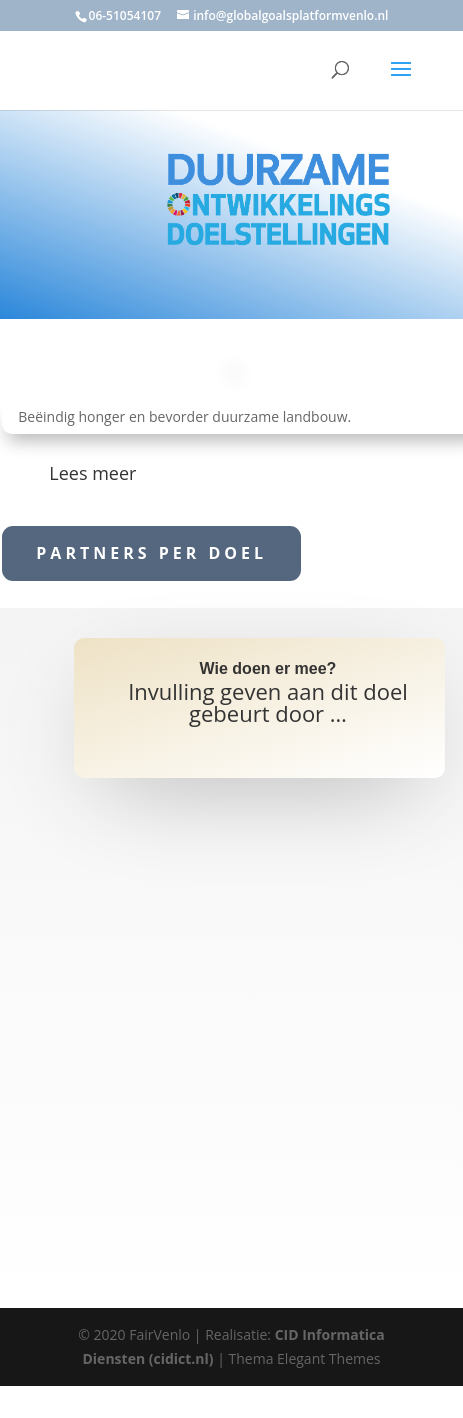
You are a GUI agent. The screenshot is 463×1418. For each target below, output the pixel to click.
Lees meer (92, 473)
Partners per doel (151, 553)
